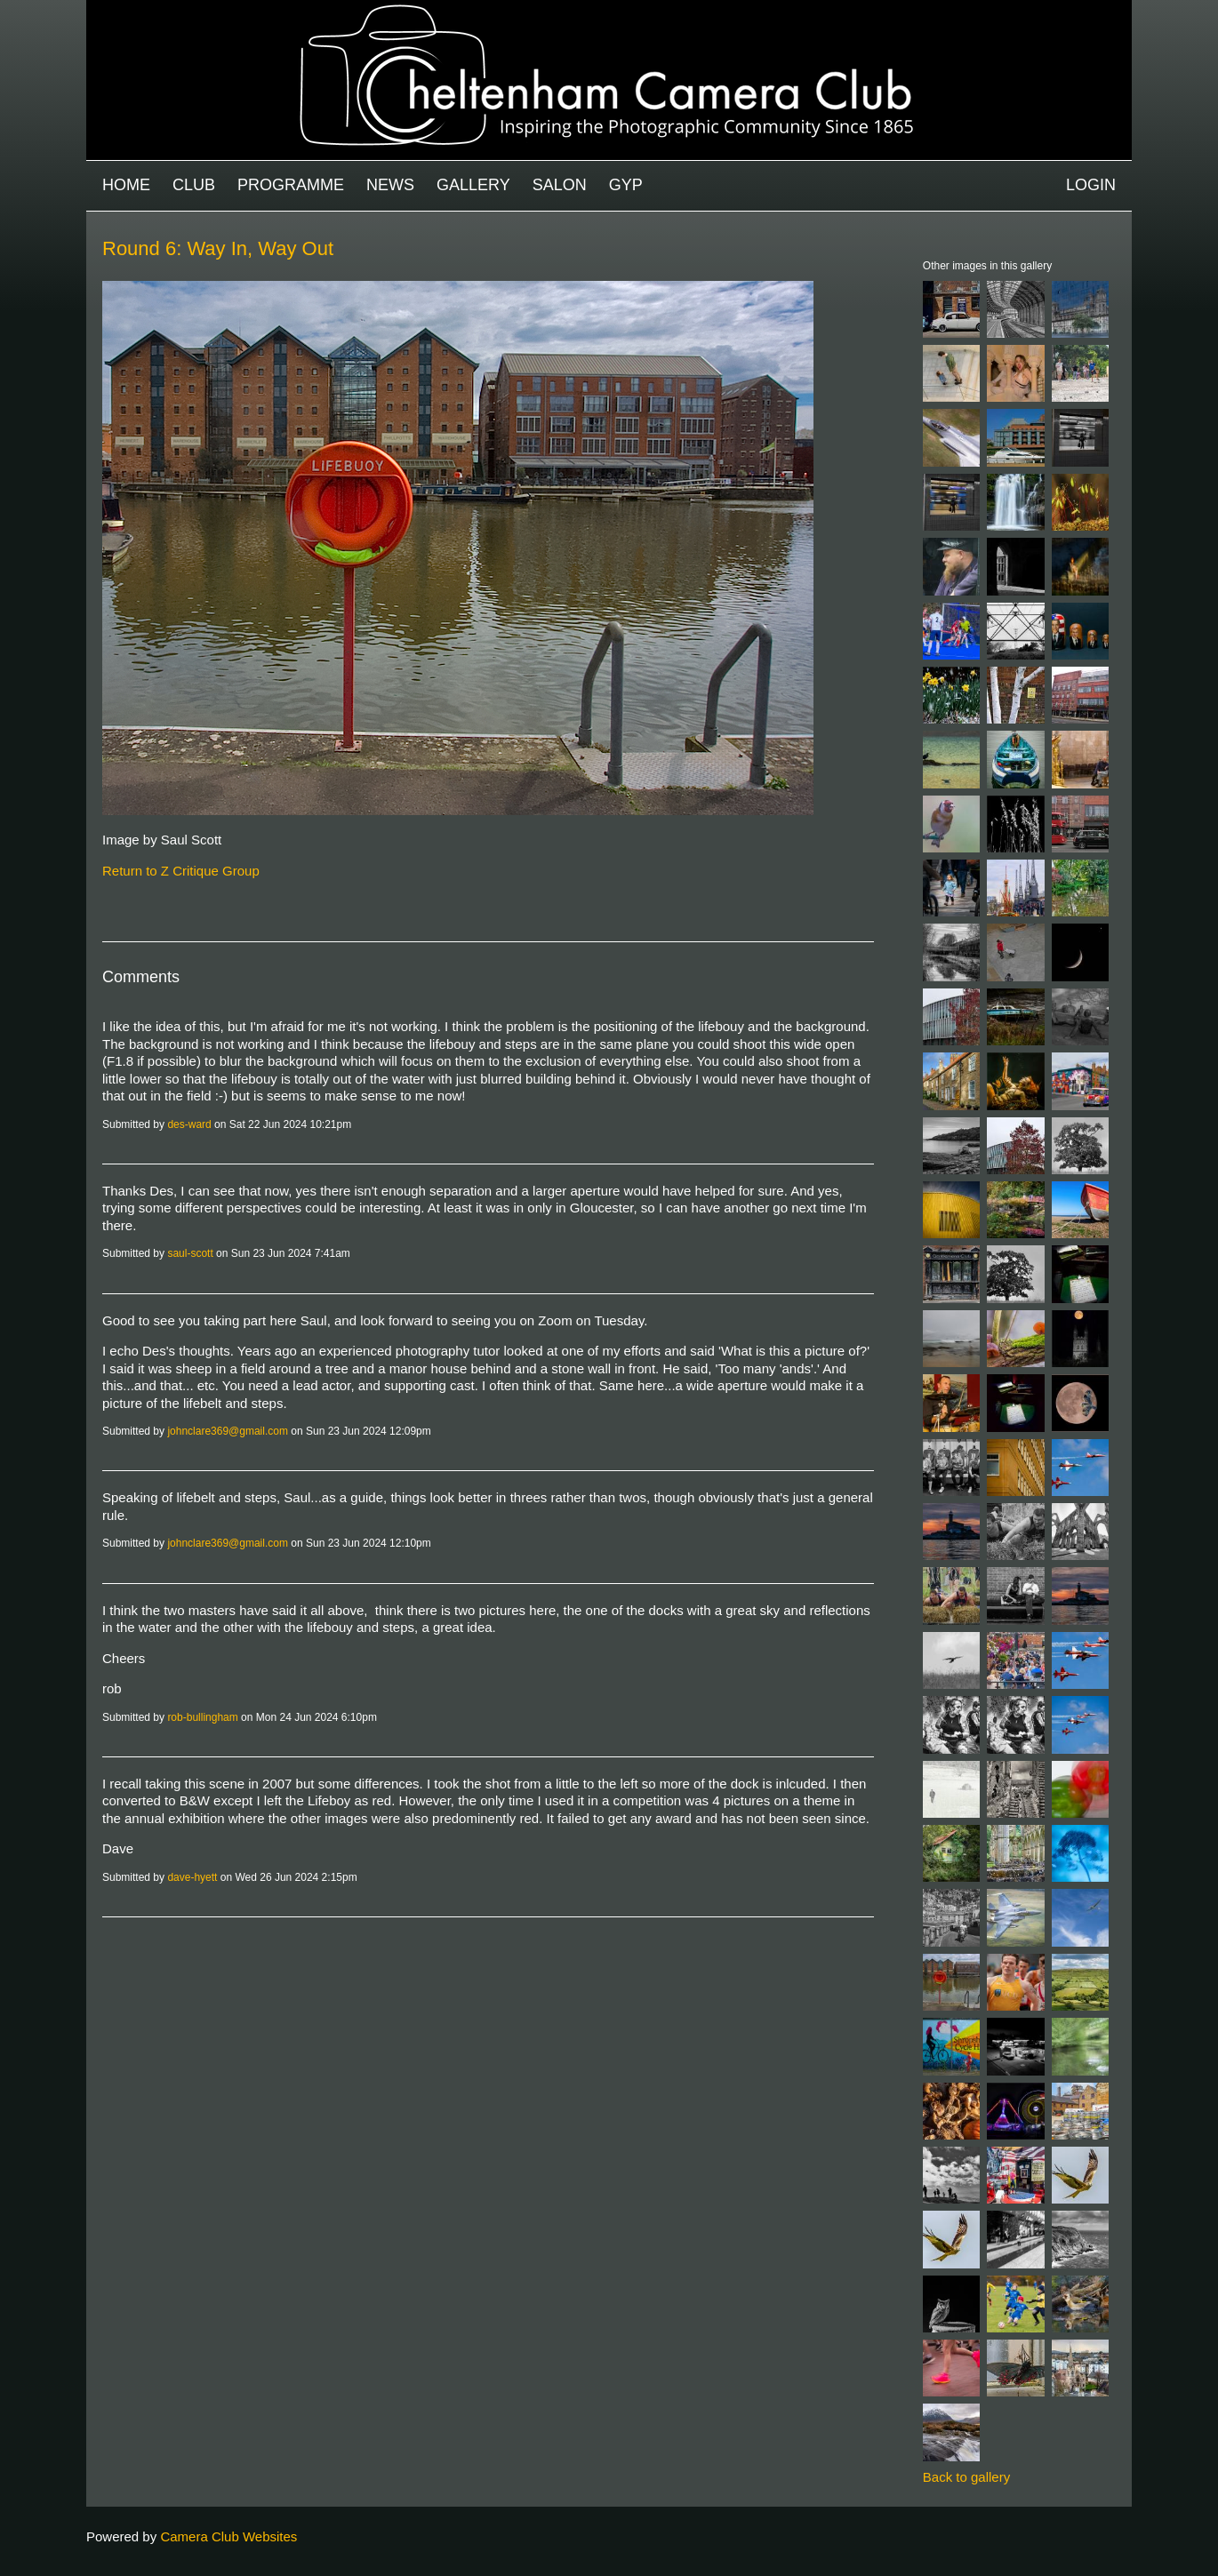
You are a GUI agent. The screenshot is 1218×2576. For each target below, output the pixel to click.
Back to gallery (966, 2476)
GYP (626, 185)
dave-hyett (192, 1877)
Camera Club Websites (228, 2536)
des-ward (189, 1124)
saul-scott (189, 1253)
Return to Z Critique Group (181, 870)
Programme (290, 185)
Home (126, 185)
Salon (560, 185)
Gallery (473, 185)
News (390, 185)
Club (193, 185)
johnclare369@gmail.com (227, 1431)
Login (1091, 185)
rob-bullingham (202, 1717)
